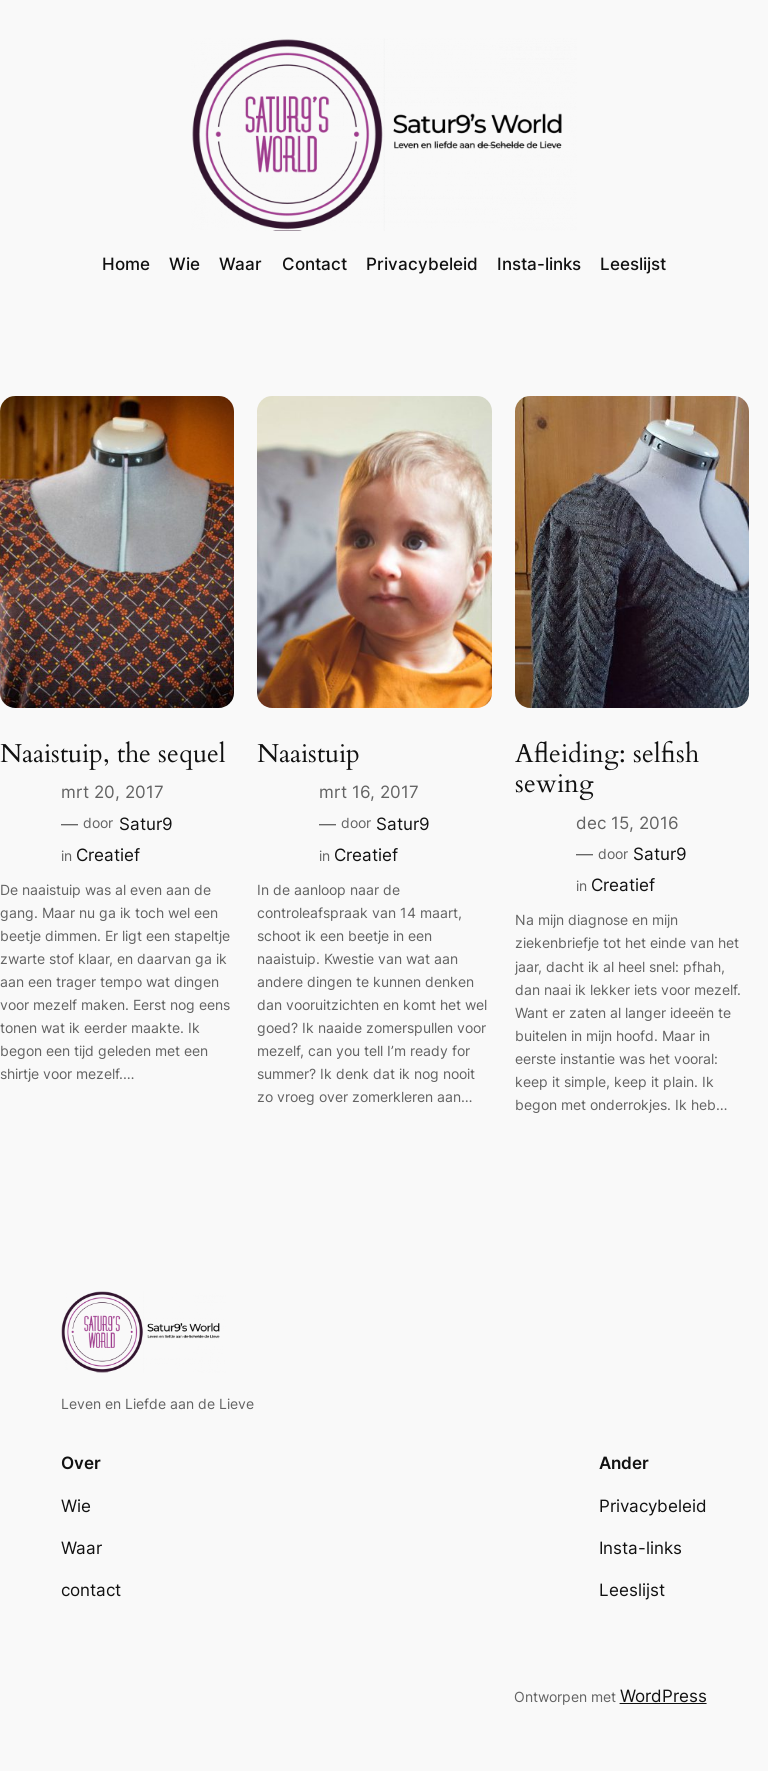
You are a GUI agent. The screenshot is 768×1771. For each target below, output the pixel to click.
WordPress (663, 1696)
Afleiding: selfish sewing (607, 770)
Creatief (108, 855)
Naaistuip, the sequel (113, 754)
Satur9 (146, 824)
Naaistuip (308, 754)
